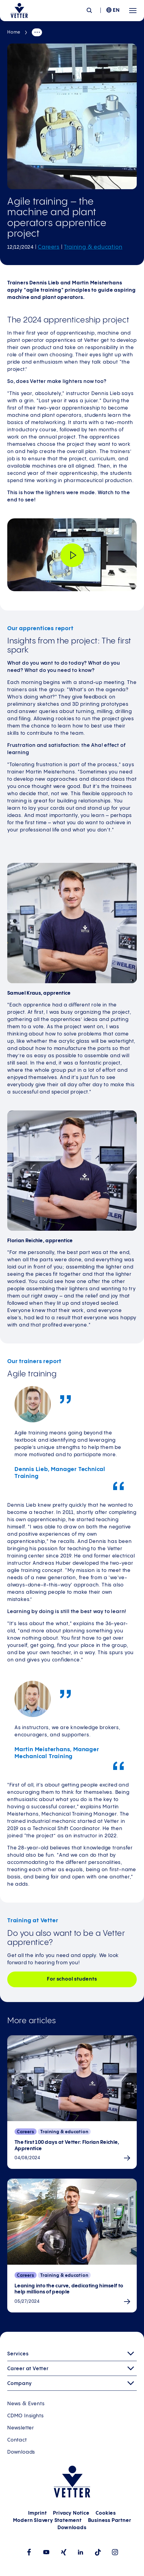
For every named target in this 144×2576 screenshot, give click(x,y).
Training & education (93, 247)
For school (72, 1979)
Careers (49, 247)
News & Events (25, 2403)
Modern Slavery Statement (47, 2520)
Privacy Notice (71, 2513)
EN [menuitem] (116, 10)
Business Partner (109, 2520)
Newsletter (20, 2428)
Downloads (21, 2452)
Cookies (106, 2513)
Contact (17, 2440)
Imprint (37, 2513)
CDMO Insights (25, 2416)
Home (13, 32)
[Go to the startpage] (19, 10)
